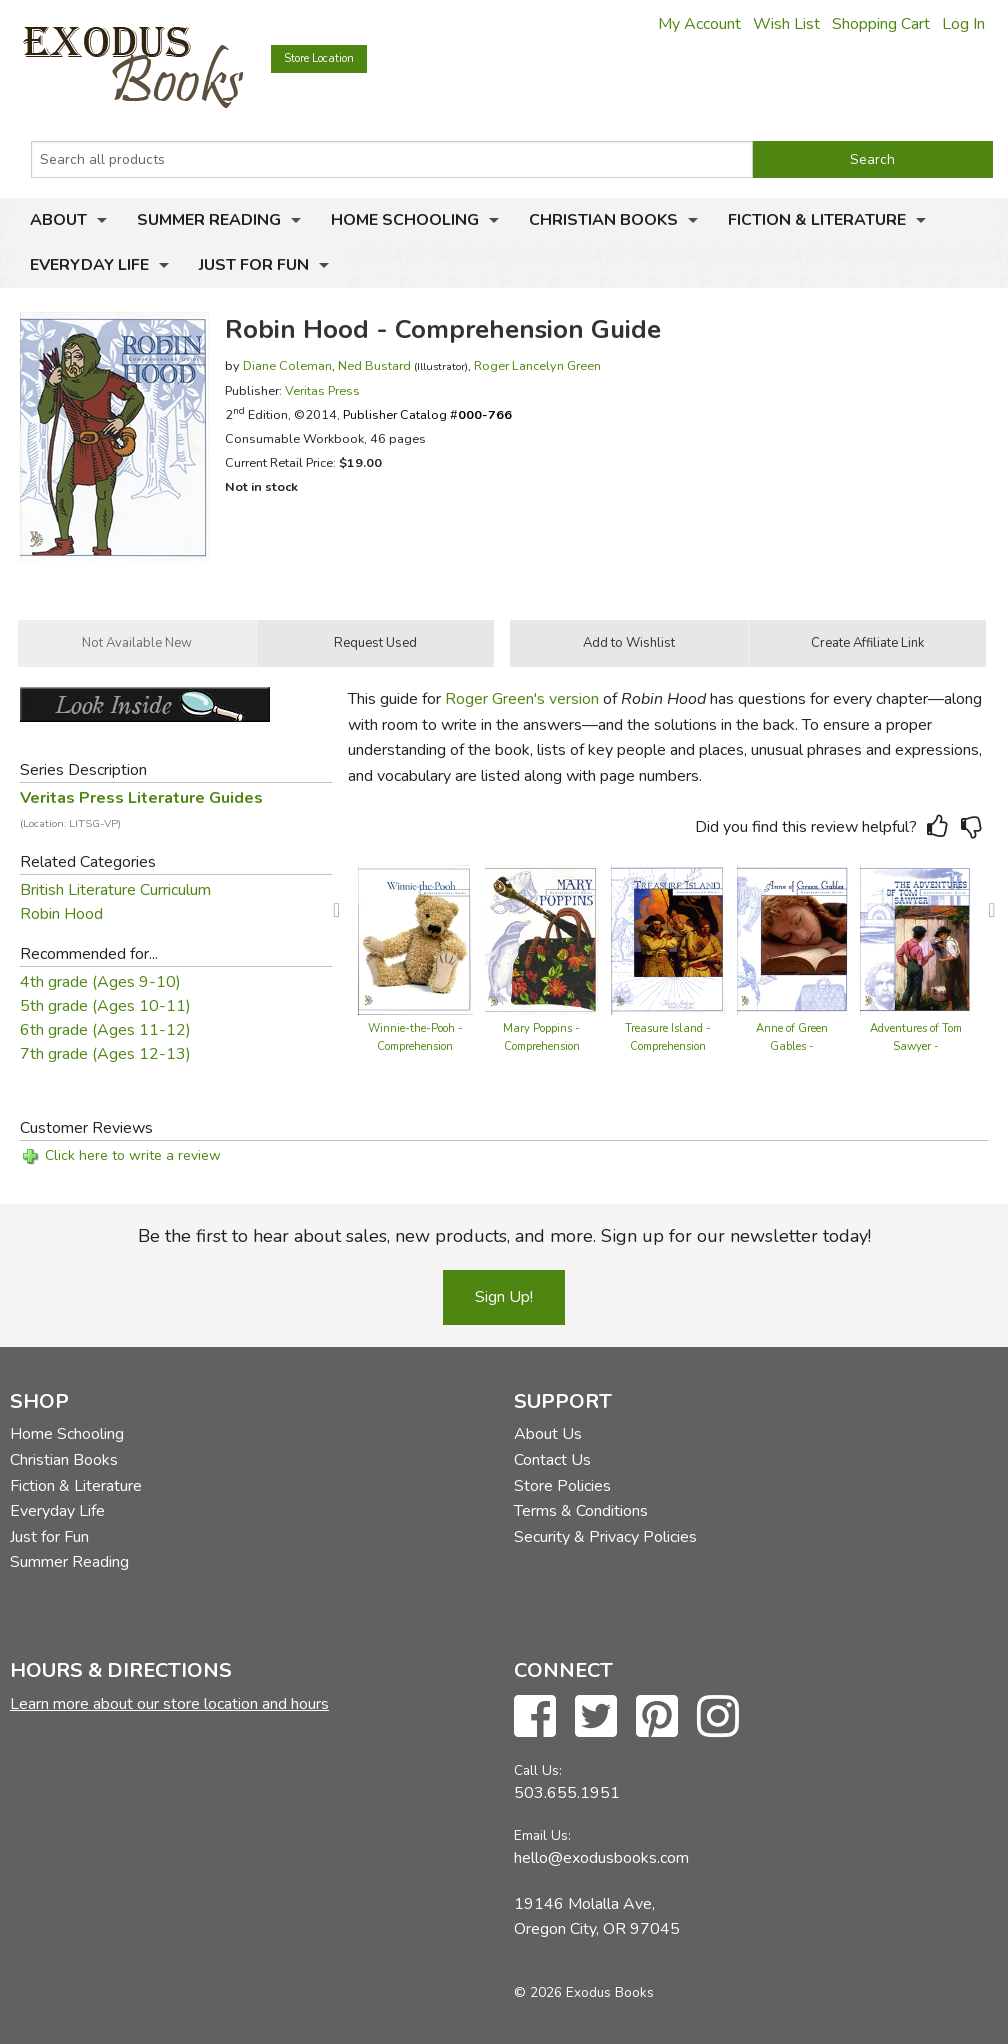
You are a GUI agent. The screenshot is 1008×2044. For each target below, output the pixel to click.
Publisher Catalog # (427, 414)
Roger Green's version (522, 699)
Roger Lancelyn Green (537, 365)
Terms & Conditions (581, 1511)
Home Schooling (405, 220)
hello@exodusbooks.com (601, 1858)
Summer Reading (209, 220)
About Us (548, 1434)
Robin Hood (61, 914)
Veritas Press (322, 390)
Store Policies (562, 1486)
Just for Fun (254, 265)
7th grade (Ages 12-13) (105, 1054)
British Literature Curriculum (115, 890)
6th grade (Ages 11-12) (105, 1030)
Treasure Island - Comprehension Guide (668, 1046)
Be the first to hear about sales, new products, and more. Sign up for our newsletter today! (504, 1236)
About (58, 220)
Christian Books (603, 220)
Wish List (786, 24)
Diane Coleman (287, 365)
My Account (699, 24)
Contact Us (552, 1460)
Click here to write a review (133, 1155)
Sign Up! (504, 1297)
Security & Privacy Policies (605, 1537)
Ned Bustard (374, 365)
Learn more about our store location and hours (169, 1704)
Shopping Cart (881, 24)
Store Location (319, 58)
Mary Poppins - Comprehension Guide (541, 1046)
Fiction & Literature (817, 220)
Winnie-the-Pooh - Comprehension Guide (415, 1046)
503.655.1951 (567, 1793)
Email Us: (542, 1835)
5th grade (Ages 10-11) (105, 1006)
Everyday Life (89, 265)
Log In (963, 24)
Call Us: (538, 1770)
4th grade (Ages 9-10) (100, 982)
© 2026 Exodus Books (584, 1992)
